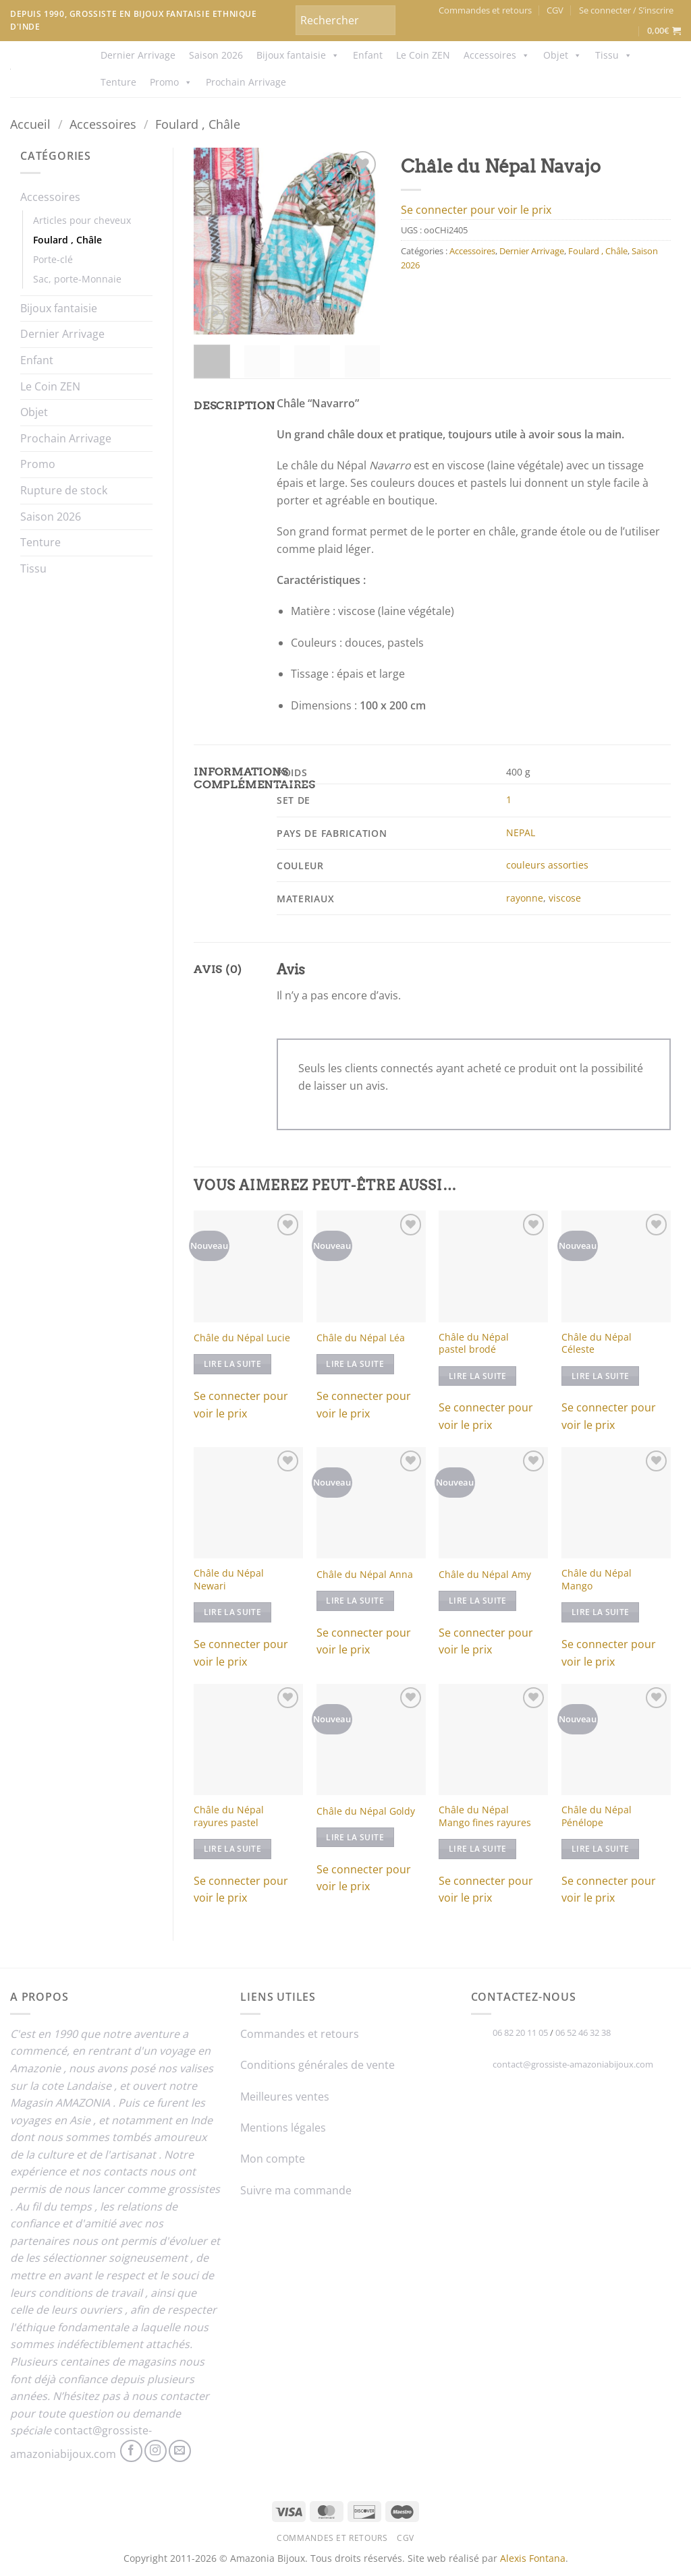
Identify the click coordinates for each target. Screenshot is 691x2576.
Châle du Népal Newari (229, 1579)
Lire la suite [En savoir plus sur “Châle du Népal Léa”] (355, 1364)
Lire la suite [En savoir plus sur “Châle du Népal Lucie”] (233, 1364)
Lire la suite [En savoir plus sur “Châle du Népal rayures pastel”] (233, 1849)
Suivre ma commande (296, 2190)
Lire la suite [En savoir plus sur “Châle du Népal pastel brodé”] (478, 1376)
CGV (555, 10)
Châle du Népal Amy (485, 1575)
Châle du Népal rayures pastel (229, 1816)
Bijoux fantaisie (297, 55)
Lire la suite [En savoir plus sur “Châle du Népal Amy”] (478, 1601)
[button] (626, 10)
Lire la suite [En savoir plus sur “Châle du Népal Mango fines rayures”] (478, 1849)
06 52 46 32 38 (583, 2032)
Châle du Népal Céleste (596, 1343)
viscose (565, 897)
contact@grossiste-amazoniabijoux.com (573, 2064)
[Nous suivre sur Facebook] (131, 2451)
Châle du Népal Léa (360, 1338)
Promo (171, 82)
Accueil (30, 123)
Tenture (118, 82)
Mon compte (272, 2158)
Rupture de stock (63, 490)
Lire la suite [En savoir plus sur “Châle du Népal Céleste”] (601, 1376)
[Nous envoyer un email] (180, 2451)
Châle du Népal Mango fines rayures (485, 1816)
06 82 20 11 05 (520, 2032)
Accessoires (497, 55)
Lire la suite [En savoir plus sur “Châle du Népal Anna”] (355, 1601)
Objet (562, 55)
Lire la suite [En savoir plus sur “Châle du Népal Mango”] (601, 1612)
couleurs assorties (547, 864)
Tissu (613, 55)
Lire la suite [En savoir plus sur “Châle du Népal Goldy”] (355, 1837)
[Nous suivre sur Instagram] (155, 2451)
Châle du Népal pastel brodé (474, 1343)
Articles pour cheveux (82, 220)
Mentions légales (283, 2127)
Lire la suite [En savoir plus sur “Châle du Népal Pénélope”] (601, 1849)
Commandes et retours (485, 10)
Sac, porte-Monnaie (77, 278)
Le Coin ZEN (423, 55)
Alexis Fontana (532, 2558)
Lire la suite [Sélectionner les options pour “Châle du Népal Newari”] (233, 1612)
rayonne (524, 897)
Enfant (368, 55)
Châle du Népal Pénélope (596, 1816)
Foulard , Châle (197, 123)
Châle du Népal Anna (364, 1575)
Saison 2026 (216, 55)
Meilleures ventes (284, 2096)
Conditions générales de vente (317, 2064)
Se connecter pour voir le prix (476, 209)
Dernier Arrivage (138, 55)
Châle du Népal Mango (596, 1579)
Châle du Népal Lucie (242, 1338)
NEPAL (520, 832)
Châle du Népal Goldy (365, 1811)
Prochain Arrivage (246, 82)
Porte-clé (53, 259)
